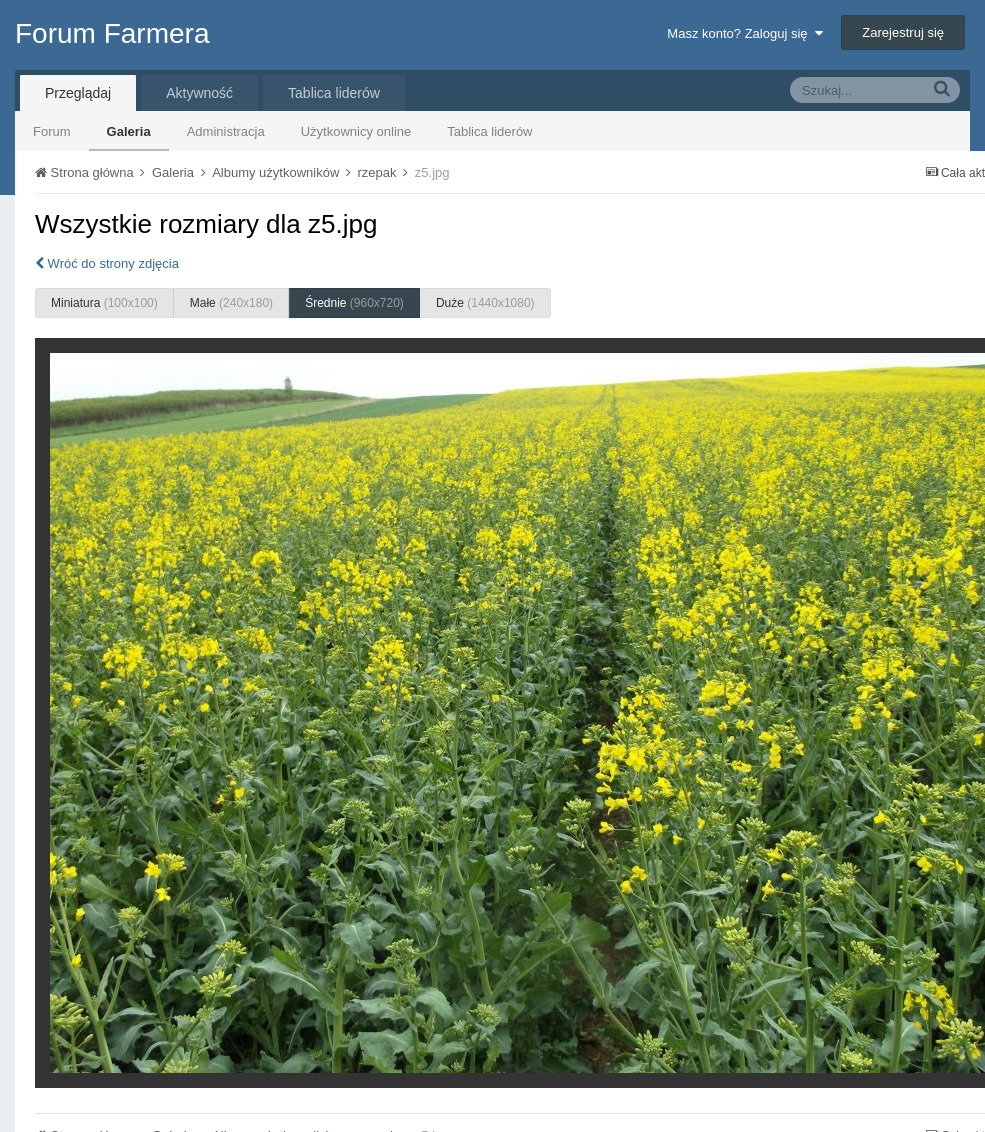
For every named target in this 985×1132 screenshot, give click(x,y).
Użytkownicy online (356, 131)
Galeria (129, 131)
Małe (231, 303)
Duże (485, 303)
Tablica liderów (489, 131)
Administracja (226, 131)
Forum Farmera (112, 33)
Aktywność (199, 93)
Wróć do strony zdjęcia (107, 263)
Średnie (354, 303)
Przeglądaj (78, 93)
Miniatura (104, 303)
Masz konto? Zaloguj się (744, 33)
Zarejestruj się (903, 32)
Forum (52, 131)
